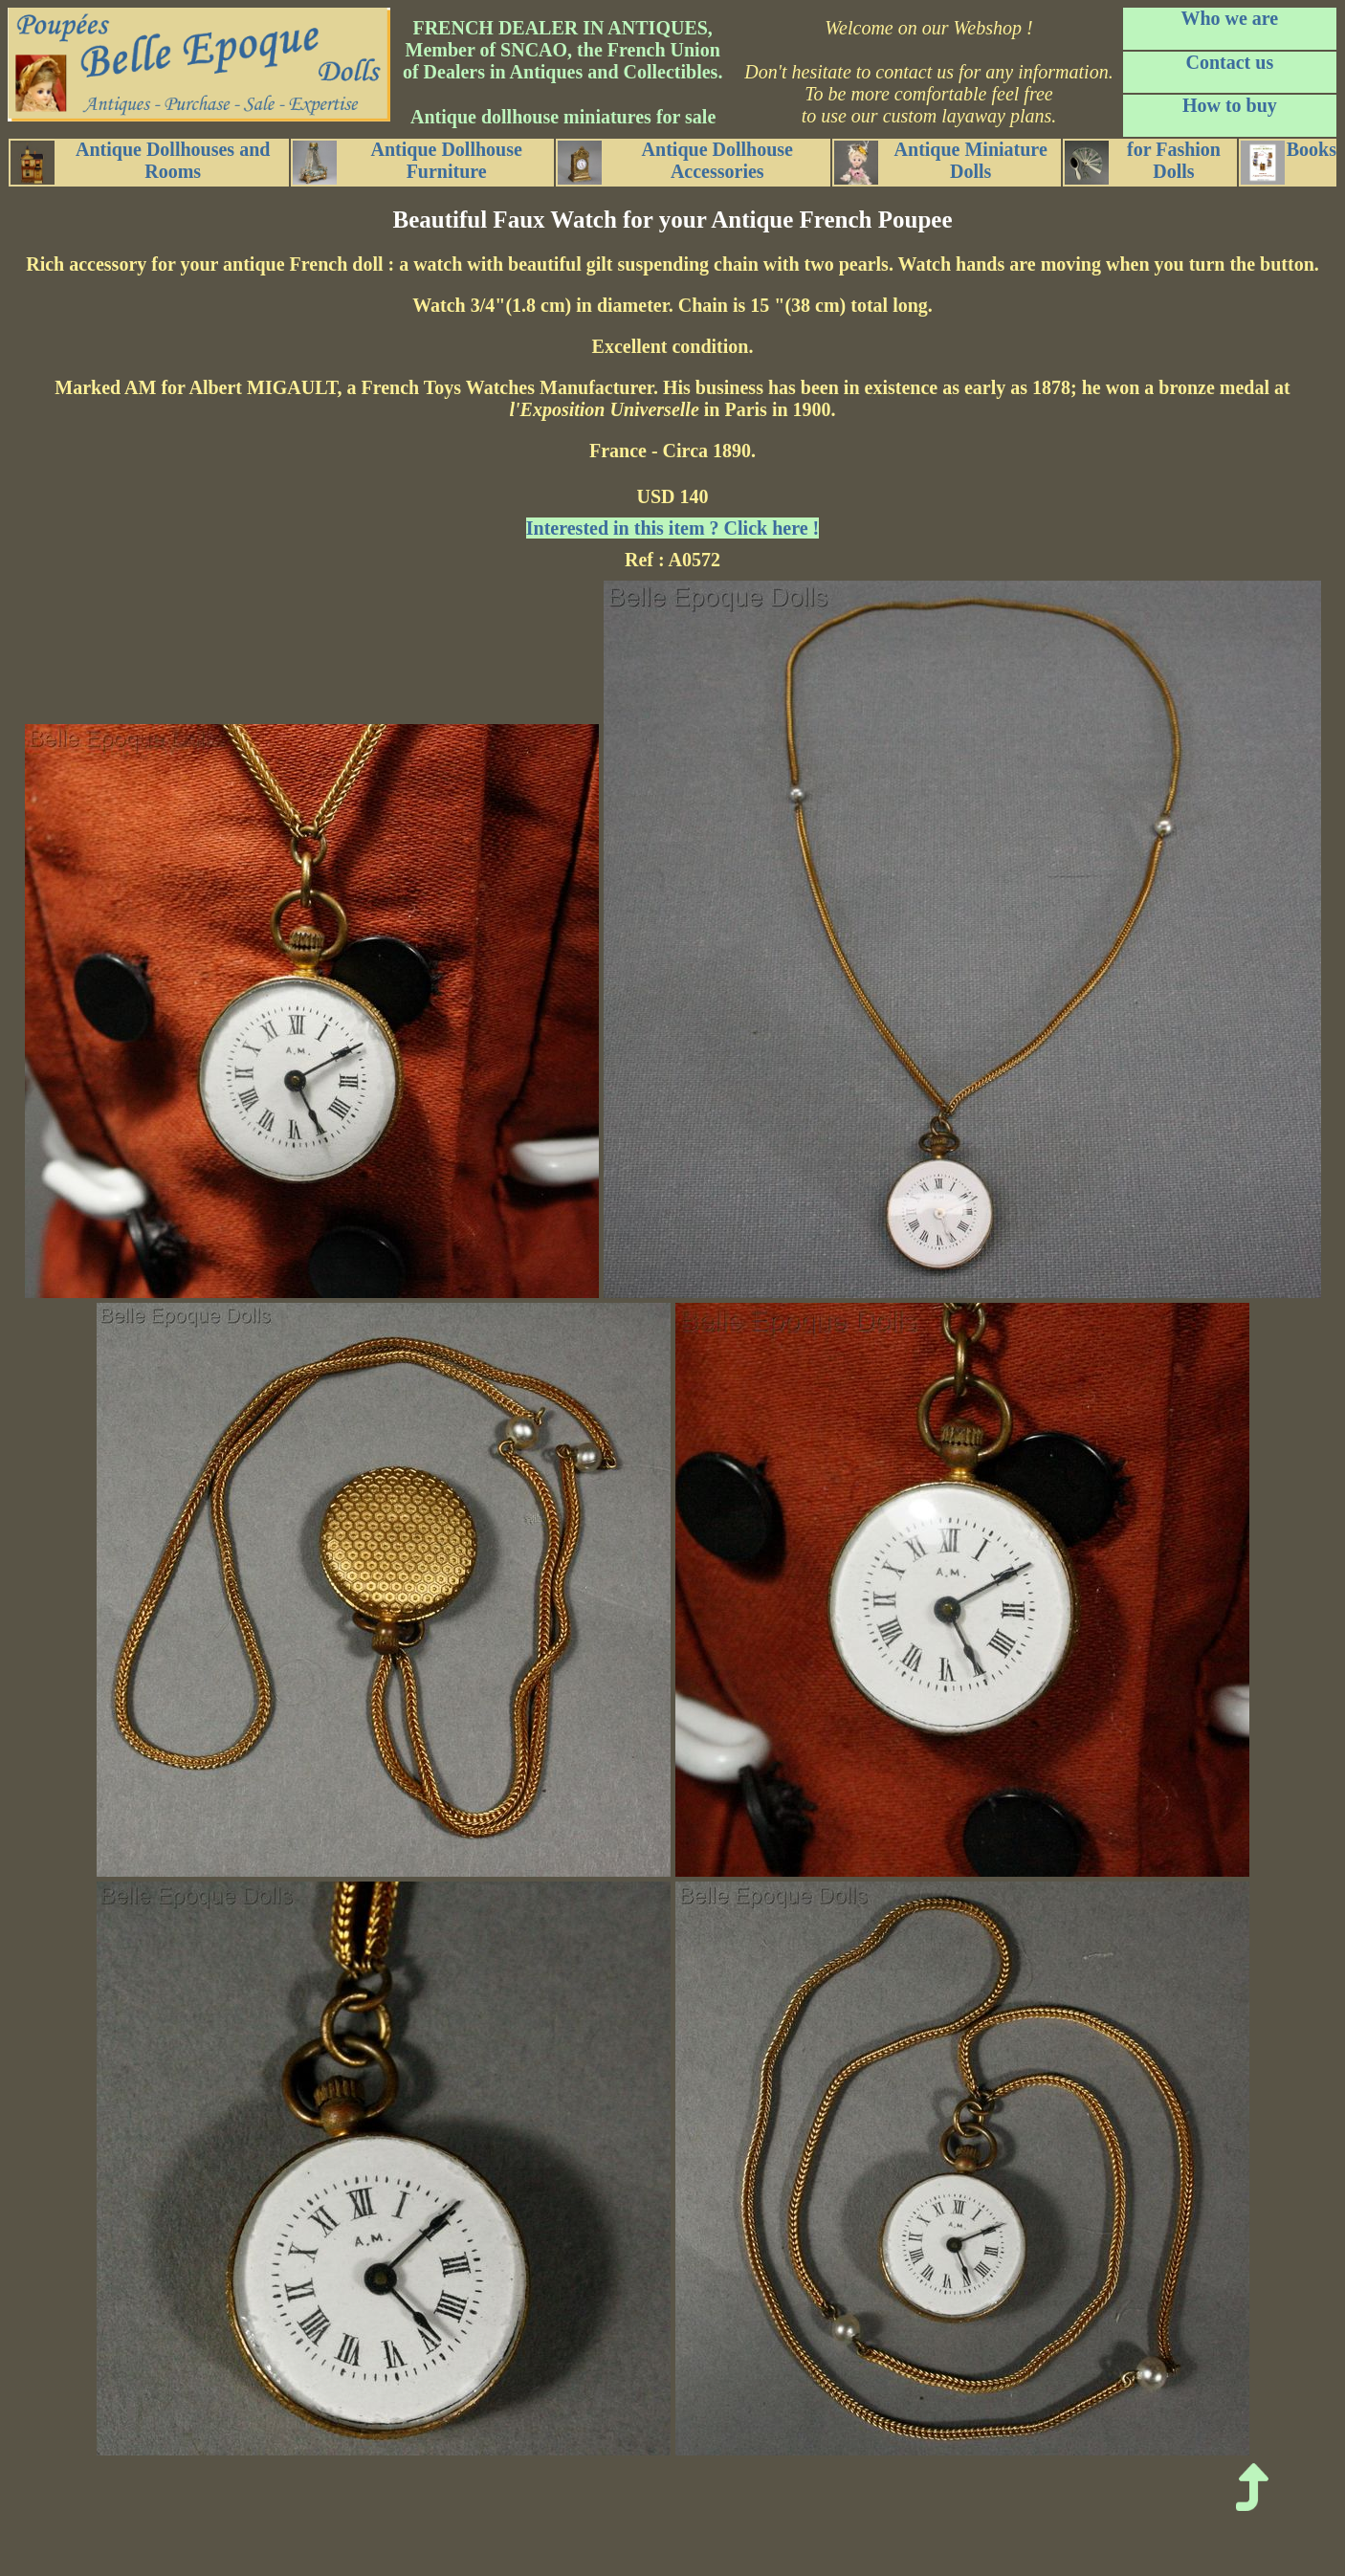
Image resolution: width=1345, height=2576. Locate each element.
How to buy (1229, 105)
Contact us (1230, 62)
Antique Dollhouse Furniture (407, 162)
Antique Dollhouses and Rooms (140, 162)
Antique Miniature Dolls (940, 162)
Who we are (1229, 18)
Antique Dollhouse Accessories (675, 162)
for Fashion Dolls (1143, 162)
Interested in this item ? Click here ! (672, 528)
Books (1288, 162)
